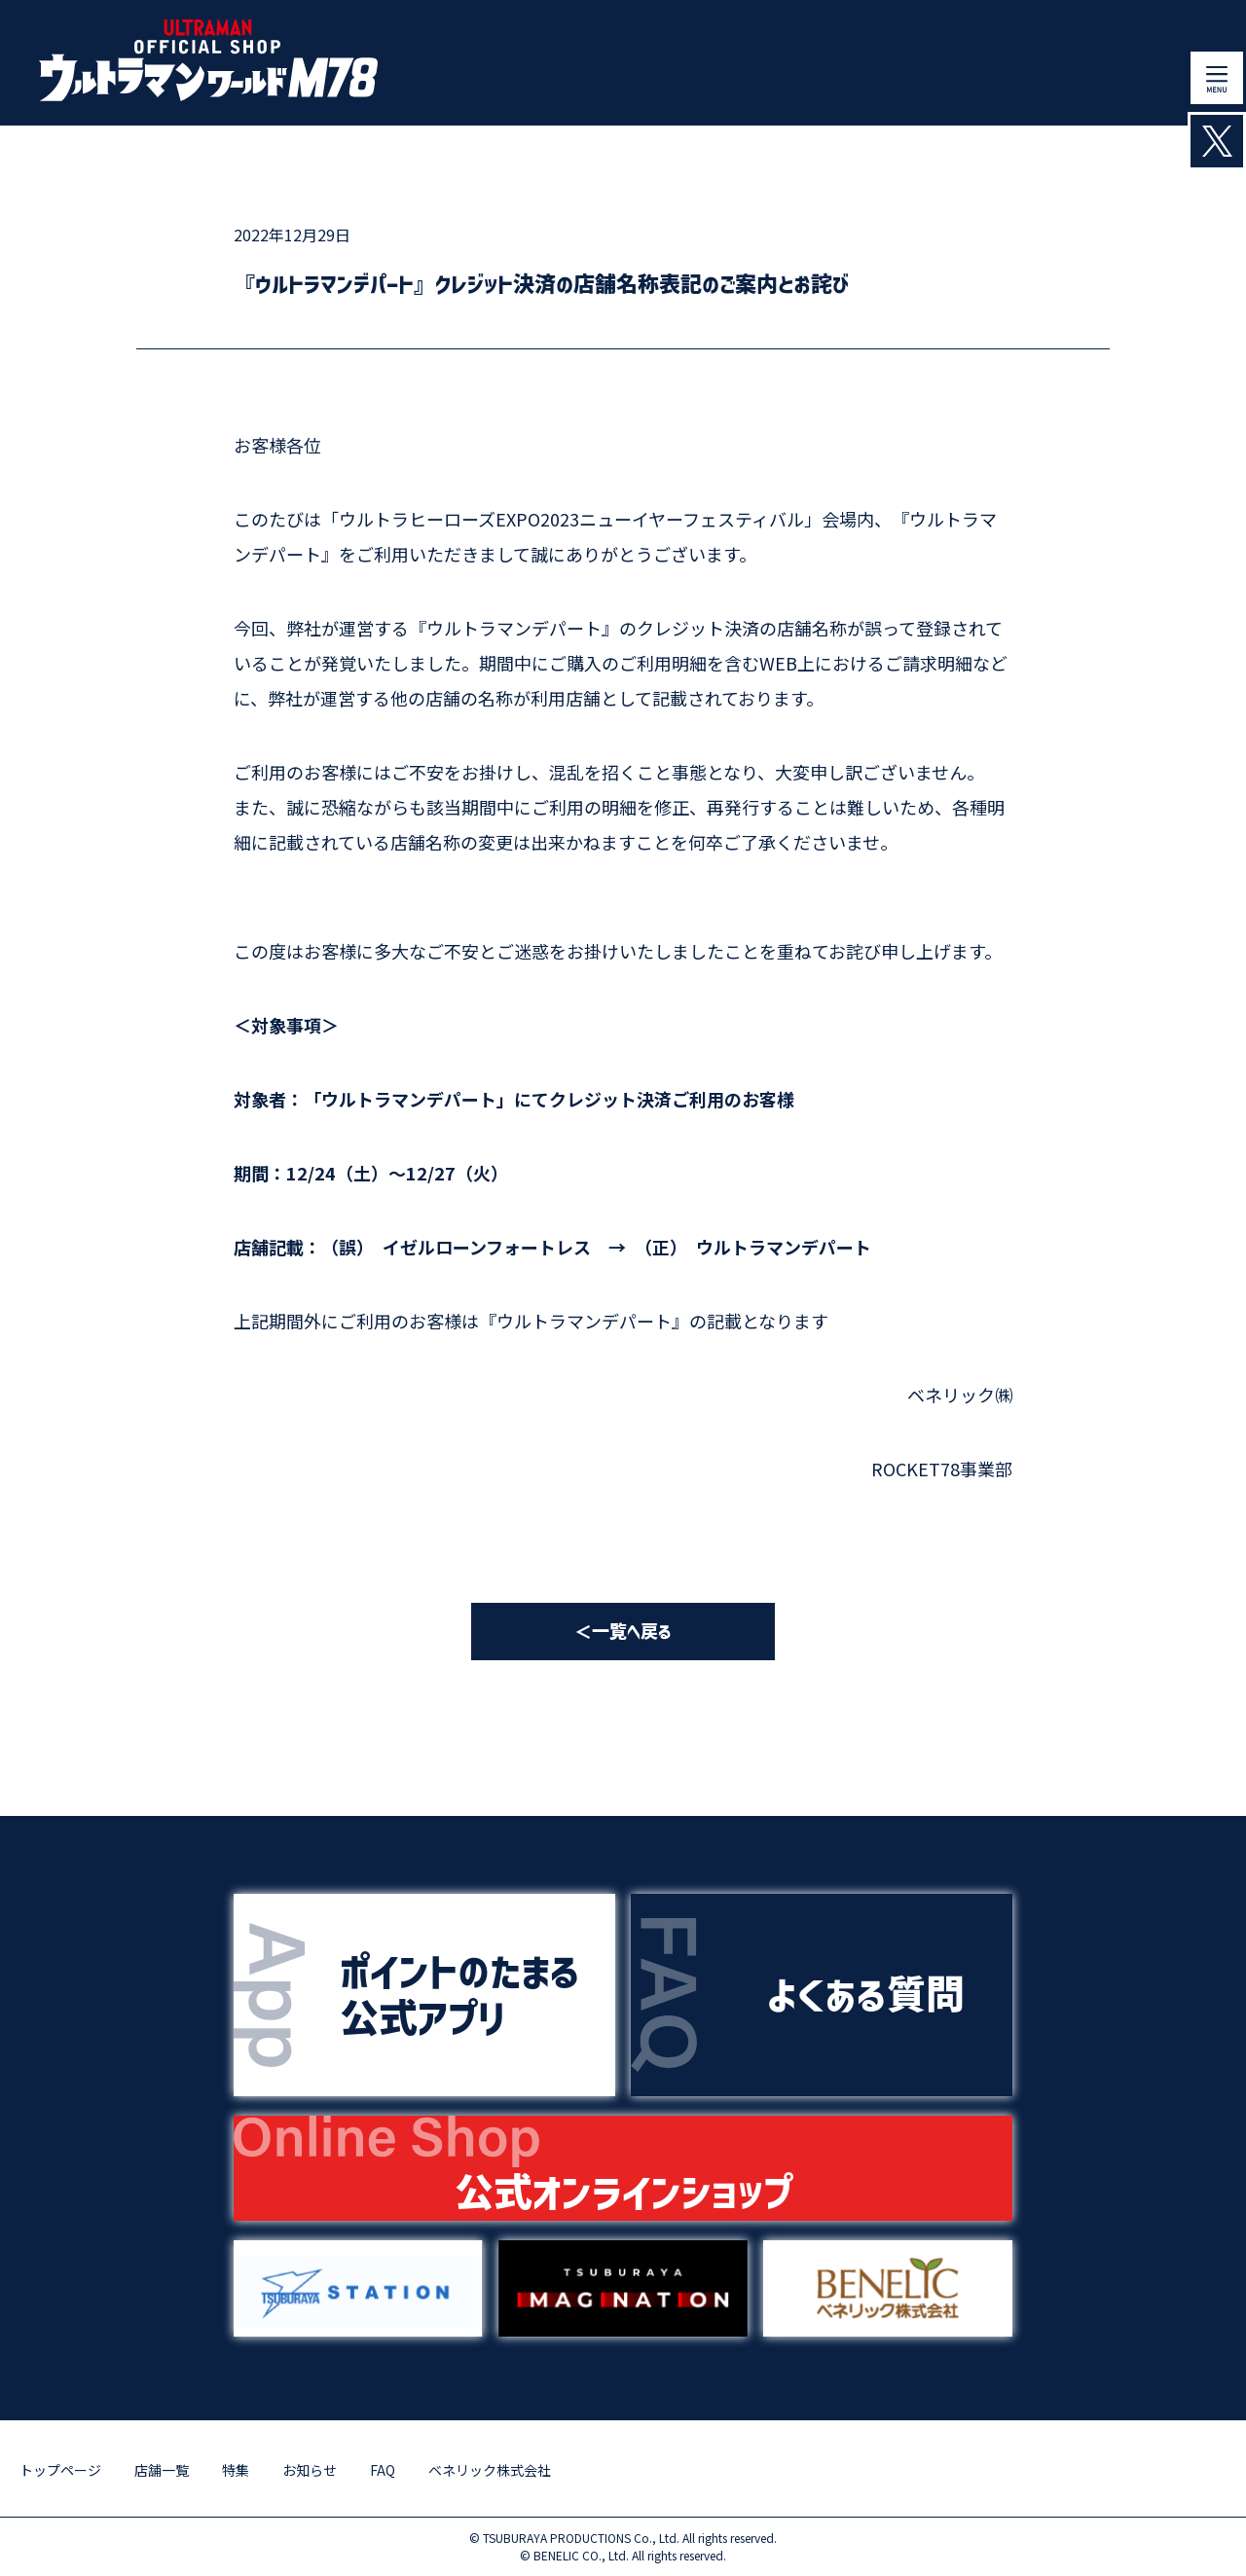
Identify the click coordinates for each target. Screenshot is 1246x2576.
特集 (235, 2470)
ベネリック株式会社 (489, 2470)
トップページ (60, 2470)
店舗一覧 (161, 2470)
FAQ (382, 2470)
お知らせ (309, 2470)
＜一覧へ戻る (623, 1631)
